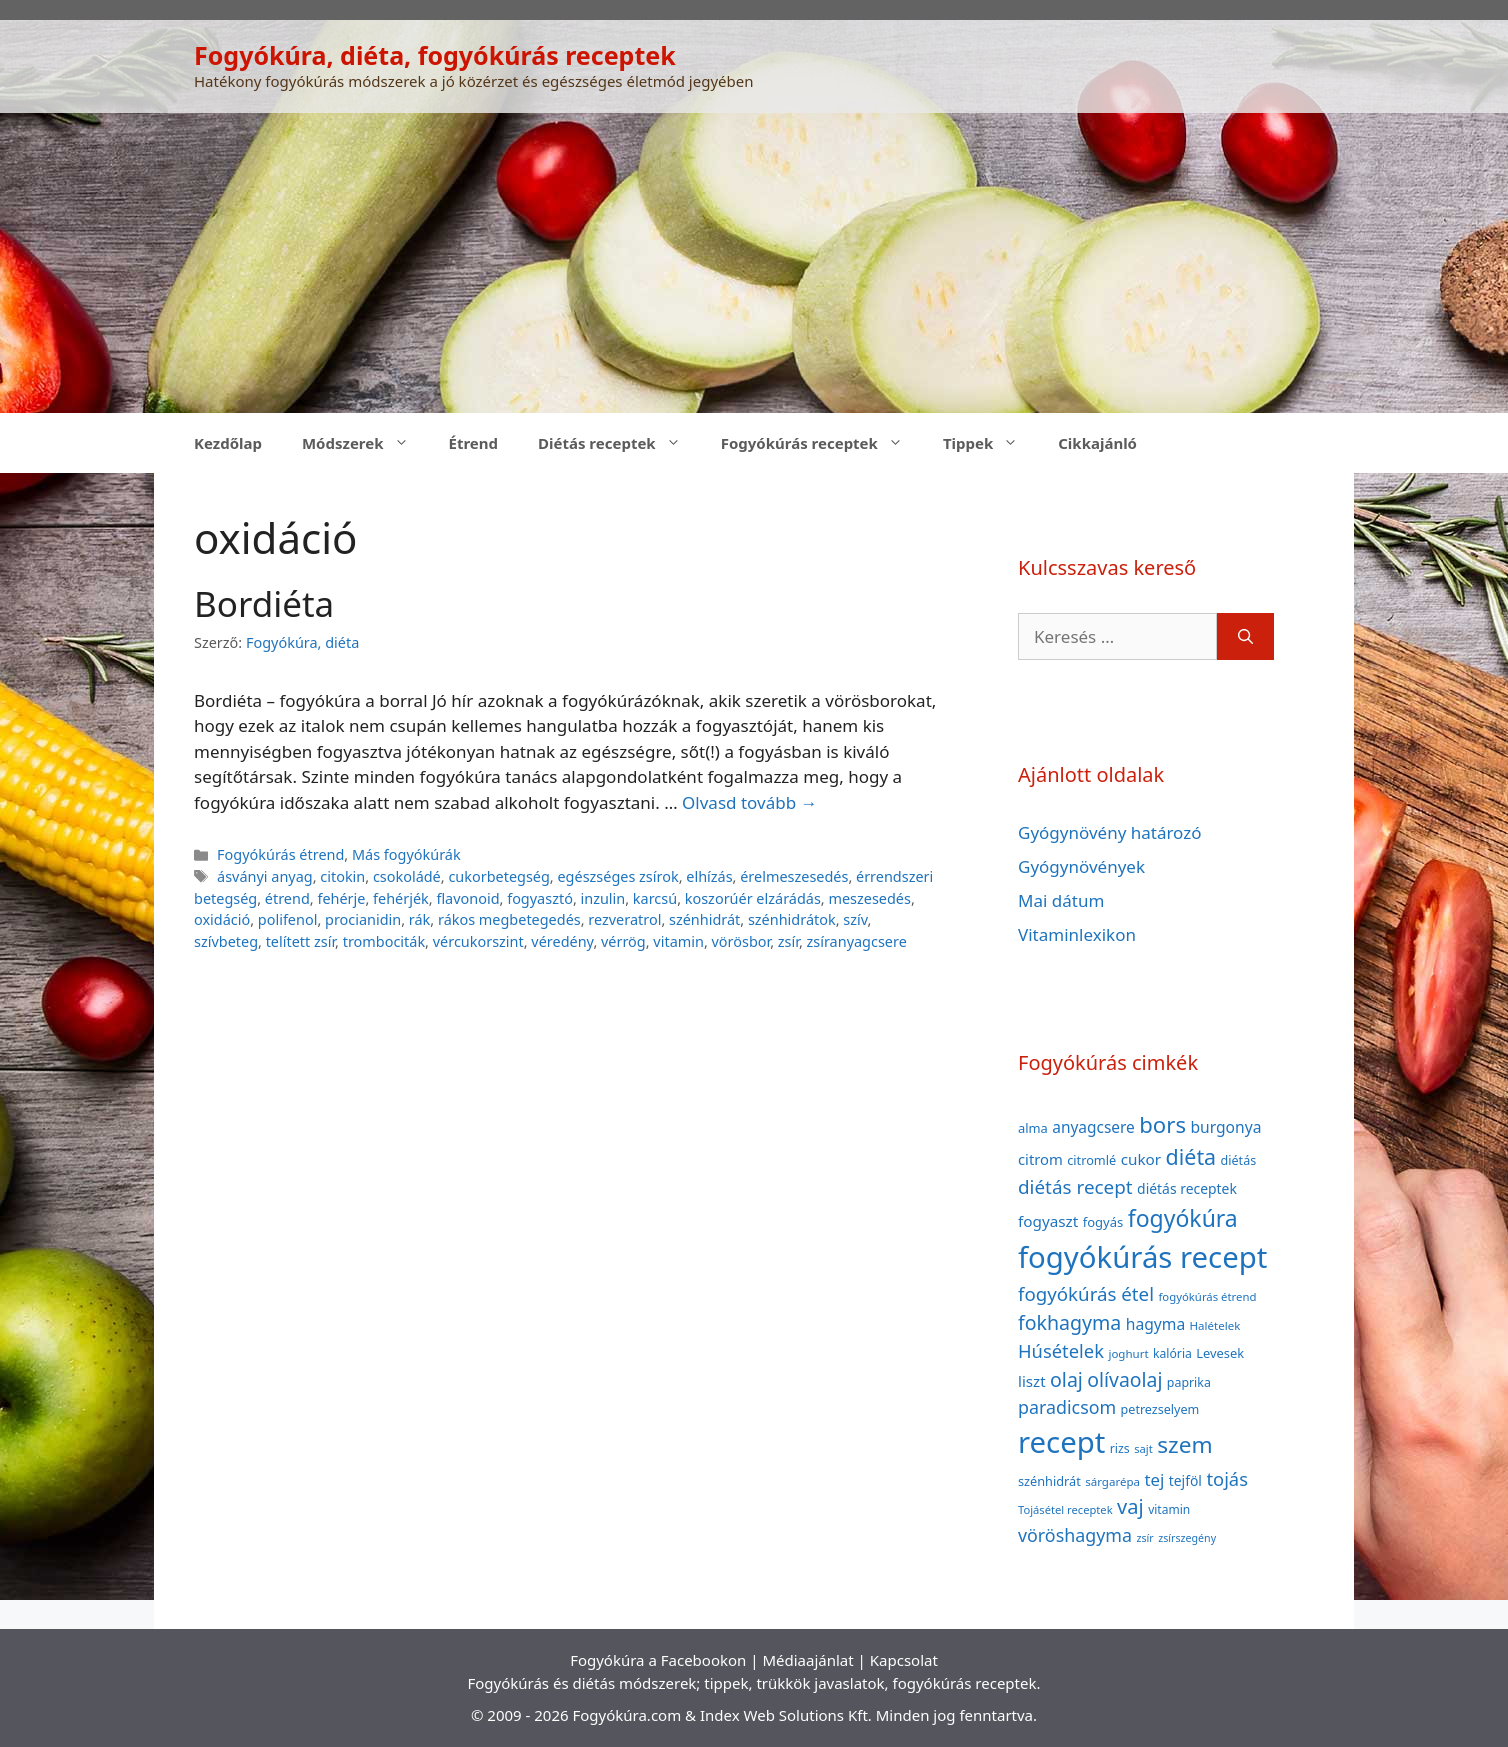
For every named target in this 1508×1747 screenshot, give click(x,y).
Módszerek (365, 443)
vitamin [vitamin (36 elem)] (1169, 1509)
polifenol (288, 919)
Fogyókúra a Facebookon (658, 1660)
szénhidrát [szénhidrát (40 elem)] (1049, 1481)
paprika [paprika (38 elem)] (1189, 1382)
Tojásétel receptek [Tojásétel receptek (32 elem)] (1065, 1509)
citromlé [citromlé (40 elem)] (1091, 1160)
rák (419, 919)
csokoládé (407, 876)
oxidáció (222, 919)
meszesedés (869, 898)
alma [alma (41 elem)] (1033, 1128)
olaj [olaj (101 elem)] (1066, 1379)
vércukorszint (478, 941)
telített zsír (300, 941)
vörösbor (741, 941)
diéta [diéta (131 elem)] (1191, 1156)
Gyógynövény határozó (1110, 832)
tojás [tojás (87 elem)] (1227, 1478)
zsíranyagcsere (857, 941)
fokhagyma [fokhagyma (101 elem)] (1069, 1322)
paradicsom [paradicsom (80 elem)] (1067, 1407)
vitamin (678, 941)
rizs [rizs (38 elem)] (1120, 1448)
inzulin (603, 898)
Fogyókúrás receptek (822, 443)
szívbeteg (226, 941)
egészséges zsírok (617, 876)
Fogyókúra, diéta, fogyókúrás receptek (435, 55)
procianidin (363, 919)
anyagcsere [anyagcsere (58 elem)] (1093, 1127)
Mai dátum (1061, 900)
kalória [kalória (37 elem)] (1172, 1353)
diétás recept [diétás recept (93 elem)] (1075, 1187)
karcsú (655, 898)
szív (855, 919)
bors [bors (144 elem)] (1162, 1124)
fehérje (341, 898)
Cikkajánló (1097, 443)
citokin (342, 876)
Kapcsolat (904, 1660)
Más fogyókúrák (406, 854)
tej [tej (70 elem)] (1154, 1479)
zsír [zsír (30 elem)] (1144, 1538)
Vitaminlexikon (1077, 934)
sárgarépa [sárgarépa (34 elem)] (1112, 1481)
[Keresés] (1245, 637)
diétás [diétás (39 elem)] (1239, 1160)
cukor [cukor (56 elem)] (1141, 1159)
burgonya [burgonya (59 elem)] (1225, 1127)
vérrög (623, 941)
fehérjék (401, 898)
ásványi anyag (265, 876)
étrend (287, 898)
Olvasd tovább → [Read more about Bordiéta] (749, 802)
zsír (788, 941)
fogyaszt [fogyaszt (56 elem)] (1048, 1221)
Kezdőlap (228, 443)
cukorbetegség (498, 876)
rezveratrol (624, 919)
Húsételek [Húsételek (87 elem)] (1061, 1350)
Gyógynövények (1081, 866)
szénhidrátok (792, 919)
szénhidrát (704, 919)
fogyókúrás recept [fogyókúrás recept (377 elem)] (1142, 1257)
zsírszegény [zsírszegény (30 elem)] (1187, 1538)
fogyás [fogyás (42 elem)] (1103, 1222)
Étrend (474, 443)
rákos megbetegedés (509, 919)
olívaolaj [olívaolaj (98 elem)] (1124, 1379)
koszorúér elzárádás (753, 898)
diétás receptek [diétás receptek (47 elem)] (1187, 1188)
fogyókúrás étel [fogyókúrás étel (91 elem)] (1086, 1293)
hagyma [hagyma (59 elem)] (1155, 1324)
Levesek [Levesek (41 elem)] (1220, 1353)
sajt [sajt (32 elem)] (1143, 1448)
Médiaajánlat (807, 1660)
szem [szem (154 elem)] (1184, 1444)
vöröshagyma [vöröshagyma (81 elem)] (1075, 1535)
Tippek (990, 443)
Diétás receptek (619, 443)
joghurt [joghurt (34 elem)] (1128, 1353)
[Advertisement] (754, 263)
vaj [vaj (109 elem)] (1130, 1506)
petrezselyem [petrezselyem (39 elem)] (1160, 1409)
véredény (562, 941)
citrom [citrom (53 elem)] (1040, 1159)
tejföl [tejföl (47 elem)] (1185, 1480)
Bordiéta (264, 603)
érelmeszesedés (794, 876)
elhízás (709, 876)
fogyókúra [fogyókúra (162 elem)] (1183, 1218)
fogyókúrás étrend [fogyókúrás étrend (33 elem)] (1207, 1296)
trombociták (384, 941)
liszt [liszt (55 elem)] (1032, 1381)
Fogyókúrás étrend (280, 854)
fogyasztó (540, 898)
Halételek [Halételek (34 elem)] (1215, 1325)
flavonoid (467, 898)
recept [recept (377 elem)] (1061, 1442)
